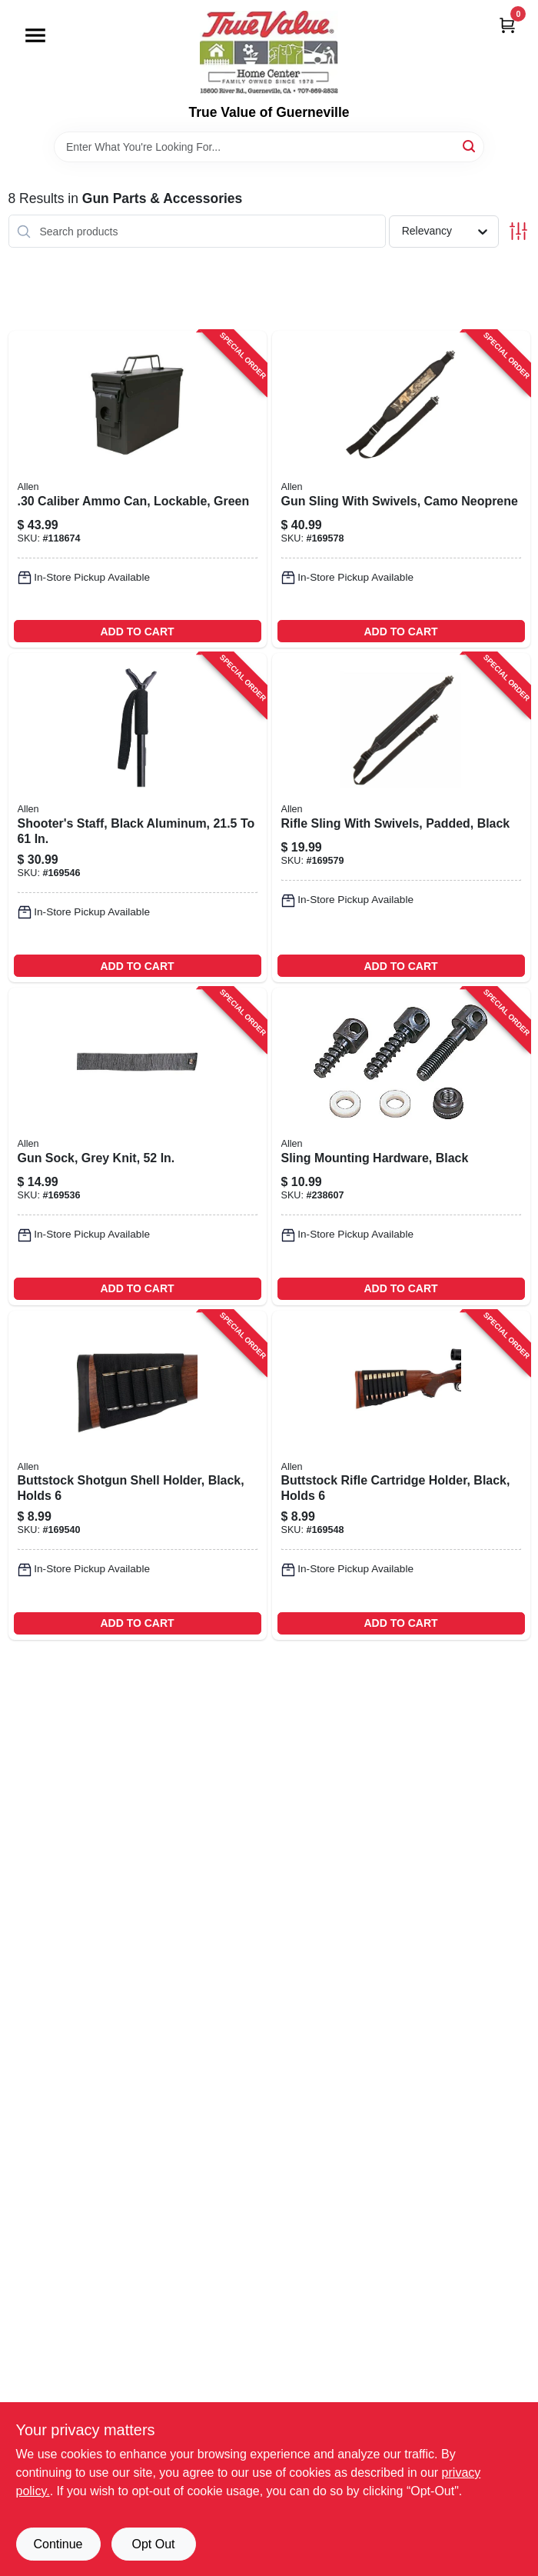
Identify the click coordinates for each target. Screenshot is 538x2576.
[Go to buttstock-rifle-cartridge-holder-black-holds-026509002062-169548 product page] (401, 1475)
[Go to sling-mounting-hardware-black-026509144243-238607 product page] (401, 1146)
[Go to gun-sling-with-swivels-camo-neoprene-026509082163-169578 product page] (401, 489)
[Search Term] (269, 147)
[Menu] (35, 35)
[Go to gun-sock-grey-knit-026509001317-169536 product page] (137, 1146)
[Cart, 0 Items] (507, 25)
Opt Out (152, 2544)
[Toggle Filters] (518, 231)
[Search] (470, 145)
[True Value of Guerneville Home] (269, 52)
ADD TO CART (137, 631)
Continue (57, 2544)
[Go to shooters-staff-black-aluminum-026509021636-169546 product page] (137, 817)
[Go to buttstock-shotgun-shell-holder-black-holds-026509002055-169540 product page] (137, 1475)
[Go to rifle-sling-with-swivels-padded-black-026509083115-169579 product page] (401, 817)
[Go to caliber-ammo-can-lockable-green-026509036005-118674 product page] (137, 489)
